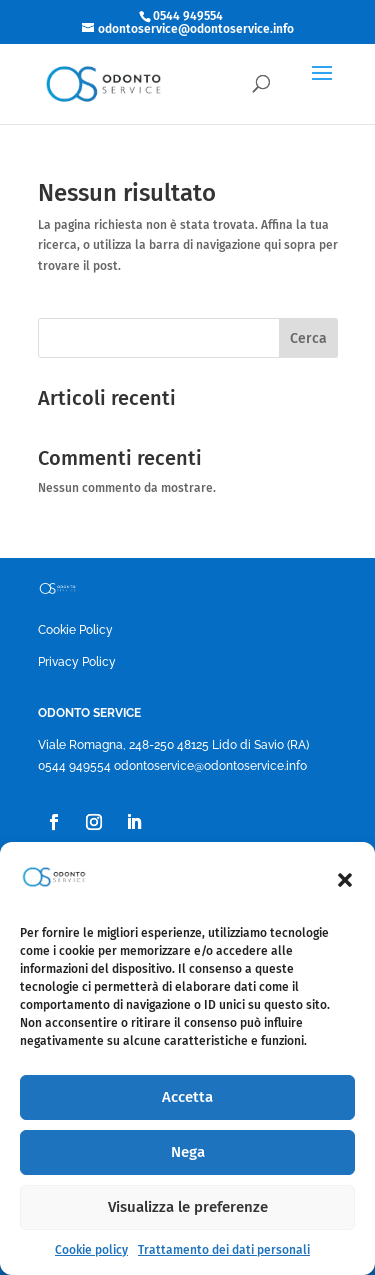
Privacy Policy (77, 662)
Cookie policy (91, 1250)
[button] (345, 880)
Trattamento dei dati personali (224, 1250)
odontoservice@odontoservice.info (210, 766)
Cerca (308, 338)
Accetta (187, 1097)
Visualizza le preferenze (188, 1207)
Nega (188, 1152)
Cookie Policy (75, 630)
